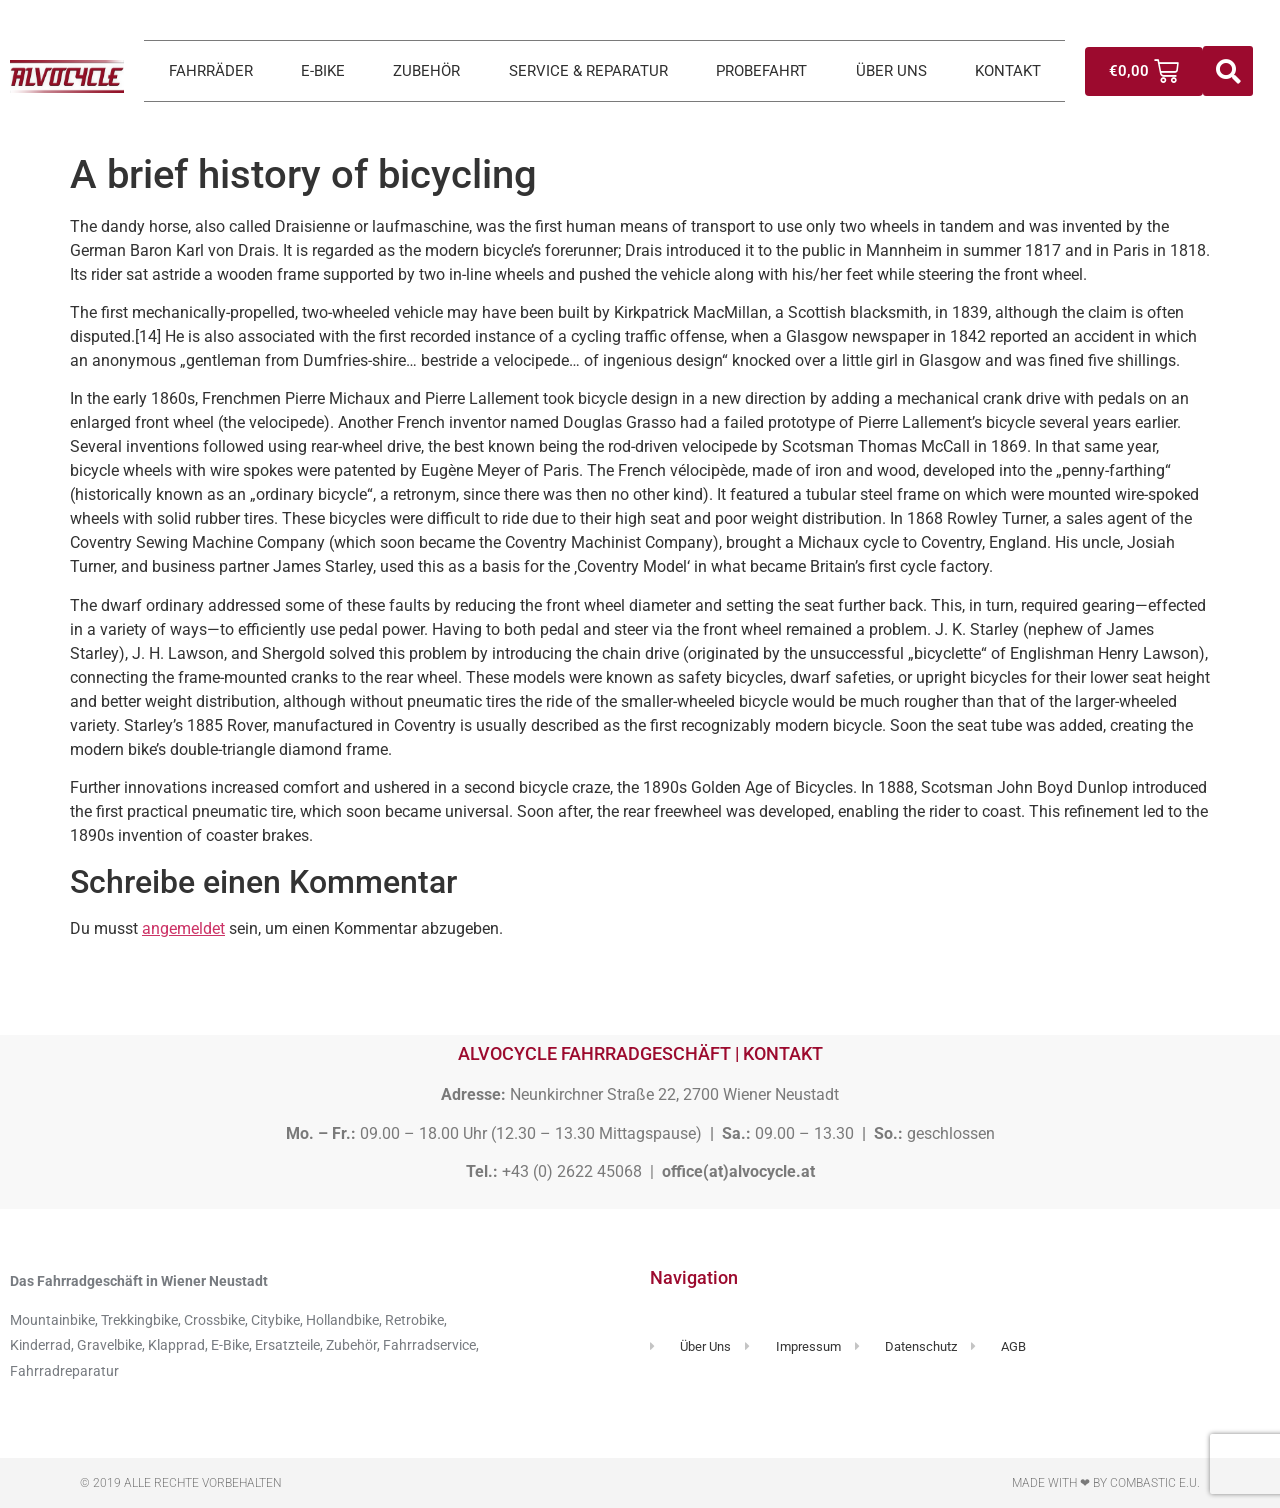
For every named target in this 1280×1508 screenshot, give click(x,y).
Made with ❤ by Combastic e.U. (1106, 1483)
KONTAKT (1008, 71)
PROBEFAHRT (761, 71)
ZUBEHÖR (426, 71)
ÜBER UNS (891, 71)
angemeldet (183, 928)
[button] (1228, 71)
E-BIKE (323, 71)
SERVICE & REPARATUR (588, 71)
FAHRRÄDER (211, 71)
